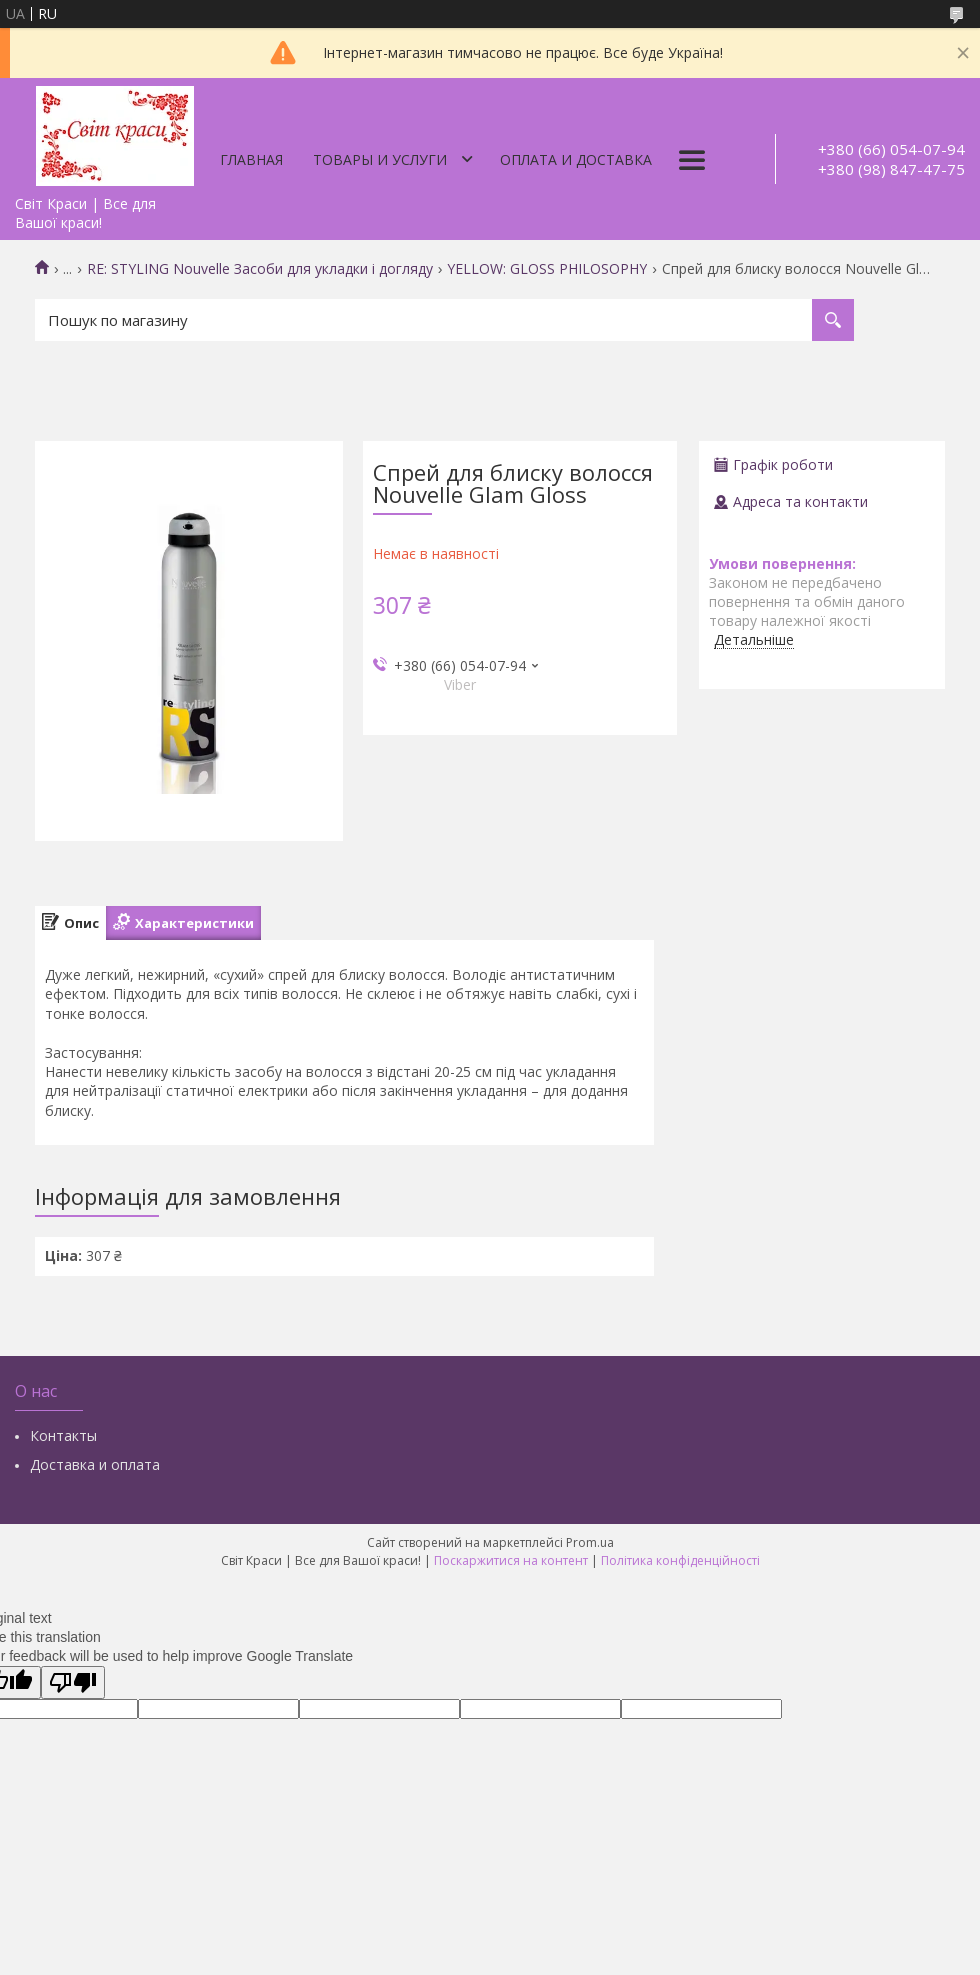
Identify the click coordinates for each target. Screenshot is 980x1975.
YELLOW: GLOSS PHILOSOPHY (547, 269)
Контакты (63, 1435)
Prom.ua (590, 1542)
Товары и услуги (380, 159)
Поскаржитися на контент (511, 1560)
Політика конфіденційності (680, 1560)
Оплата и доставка (576, 159)
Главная (251, 159)
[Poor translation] (73, 1682)
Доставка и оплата (95, 1464)
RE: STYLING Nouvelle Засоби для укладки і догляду (260, 269)
